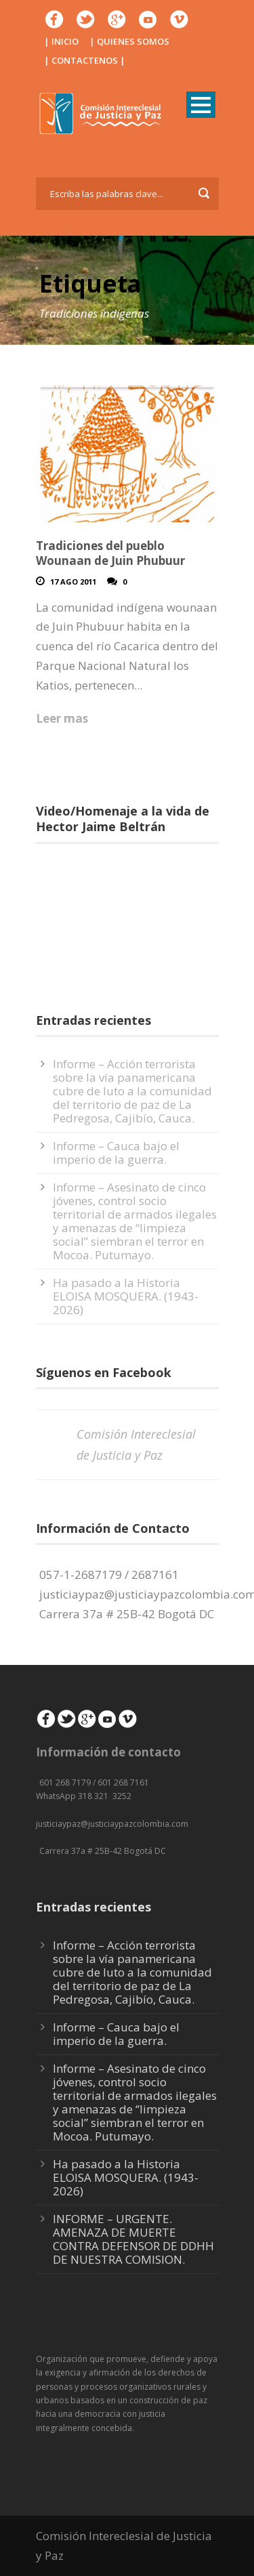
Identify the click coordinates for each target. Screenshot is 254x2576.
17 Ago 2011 (73, 581)
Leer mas (62, 718)
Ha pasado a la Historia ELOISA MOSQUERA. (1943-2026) (125, 1296)
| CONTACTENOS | (84, 60)
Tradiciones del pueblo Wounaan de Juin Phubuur (110, 553)
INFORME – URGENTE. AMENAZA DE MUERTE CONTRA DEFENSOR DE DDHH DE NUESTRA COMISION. (133, 2239)
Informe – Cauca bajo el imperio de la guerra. (116, 1152)
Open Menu (200, 104)
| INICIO (61, 41)
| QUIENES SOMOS (129, 41)
